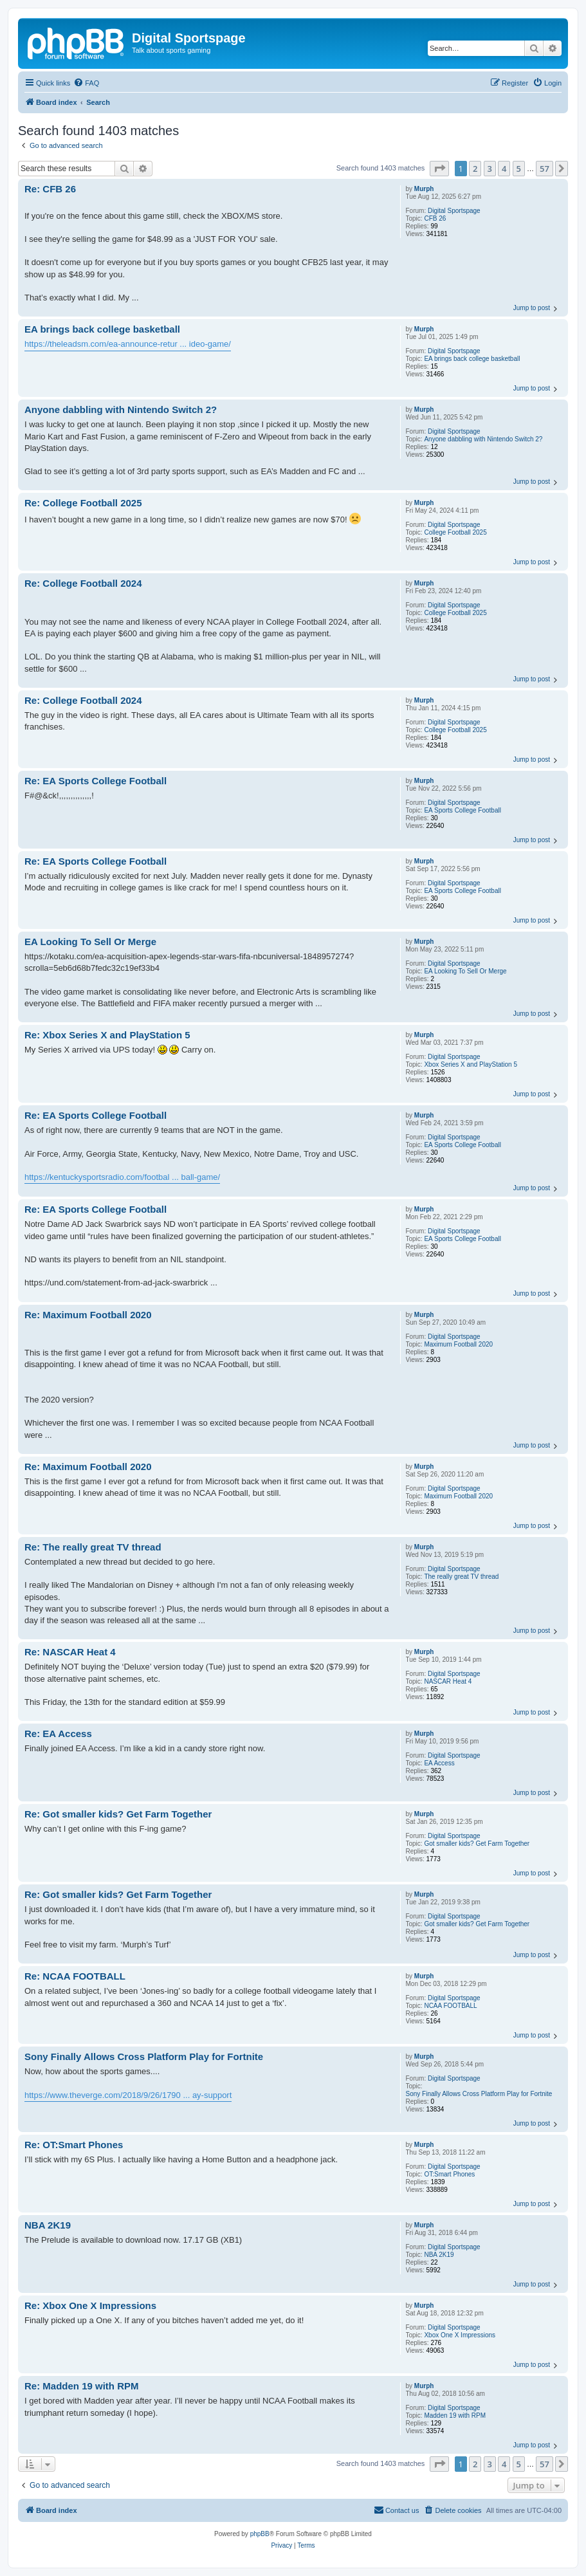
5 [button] (519, 168)
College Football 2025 (455, 532)
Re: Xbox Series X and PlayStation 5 (107, 1034)
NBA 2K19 (438, 2254)
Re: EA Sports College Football (95, 780)
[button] (439, 168)
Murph (424, 188)
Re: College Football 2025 (83, 502)
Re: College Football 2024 (83, 583)
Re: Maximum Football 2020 (88, 1314)
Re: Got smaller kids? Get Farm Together (118, 1813)
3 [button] (490, 168)
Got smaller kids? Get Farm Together (476, 1843)
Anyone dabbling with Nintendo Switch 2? (483, 439)
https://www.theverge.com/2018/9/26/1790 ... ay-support (128, 2095)
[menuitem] (86, 83)
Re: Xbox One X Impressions (90, 2305)
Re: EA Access (58, 1733)
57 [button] (544, 168)
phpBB (260, 2533)
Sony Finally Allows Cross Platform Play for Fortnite (479, 2093)
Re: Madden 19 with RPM (81, 2385)
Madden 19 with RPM (455, 2415)
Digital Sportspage (454, 210)
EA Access (439, 1763)
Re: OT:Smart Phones (73, 2144)
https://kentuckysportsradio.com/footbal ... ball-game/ (122, 1177)
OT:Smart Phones (449, 2174)
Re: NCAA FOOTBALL (74, 1976)
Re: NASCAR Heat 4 (70, 1651)
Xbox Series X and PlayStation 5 (470, 1064)
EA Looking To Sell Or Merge (465, 971)
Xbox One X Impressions (459, 2335)
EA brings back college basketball (472, 358)
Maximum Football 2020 (458, 1344)
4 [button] (504, 168)
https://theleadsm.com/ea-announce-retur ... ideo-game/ (127, 344)
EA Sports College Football (462, 810)
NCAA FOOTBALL (450, 2005)
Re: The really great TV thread (92, 1546)
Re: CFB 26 (50, 188)
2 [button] (475, 168)
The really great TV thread (461, 1576)
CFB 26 (435, 218)
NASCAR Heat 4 (448, 1681)
